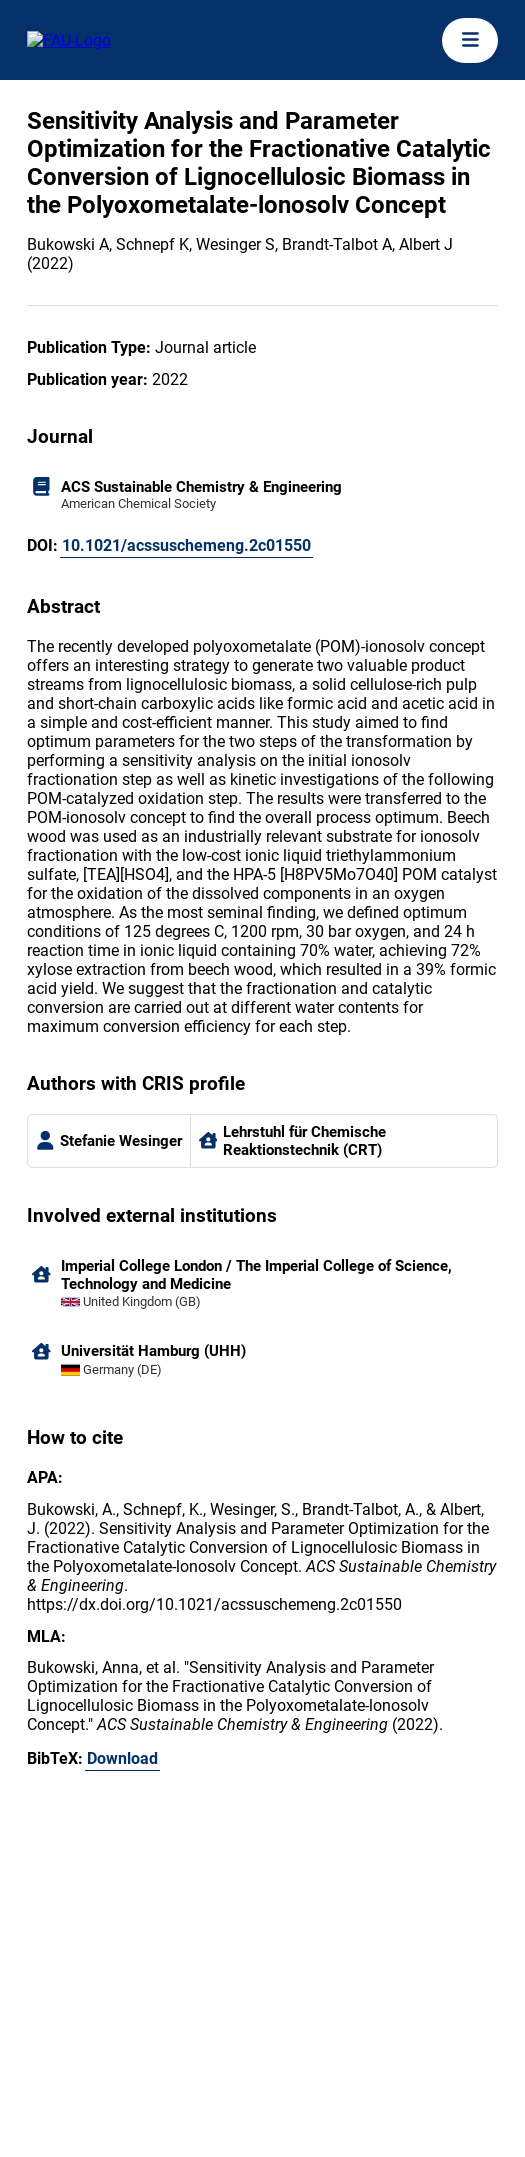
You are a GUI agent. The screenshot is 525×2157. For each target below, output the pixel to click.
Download (122, 1758)
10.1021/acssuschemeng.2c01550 (186, 545)
